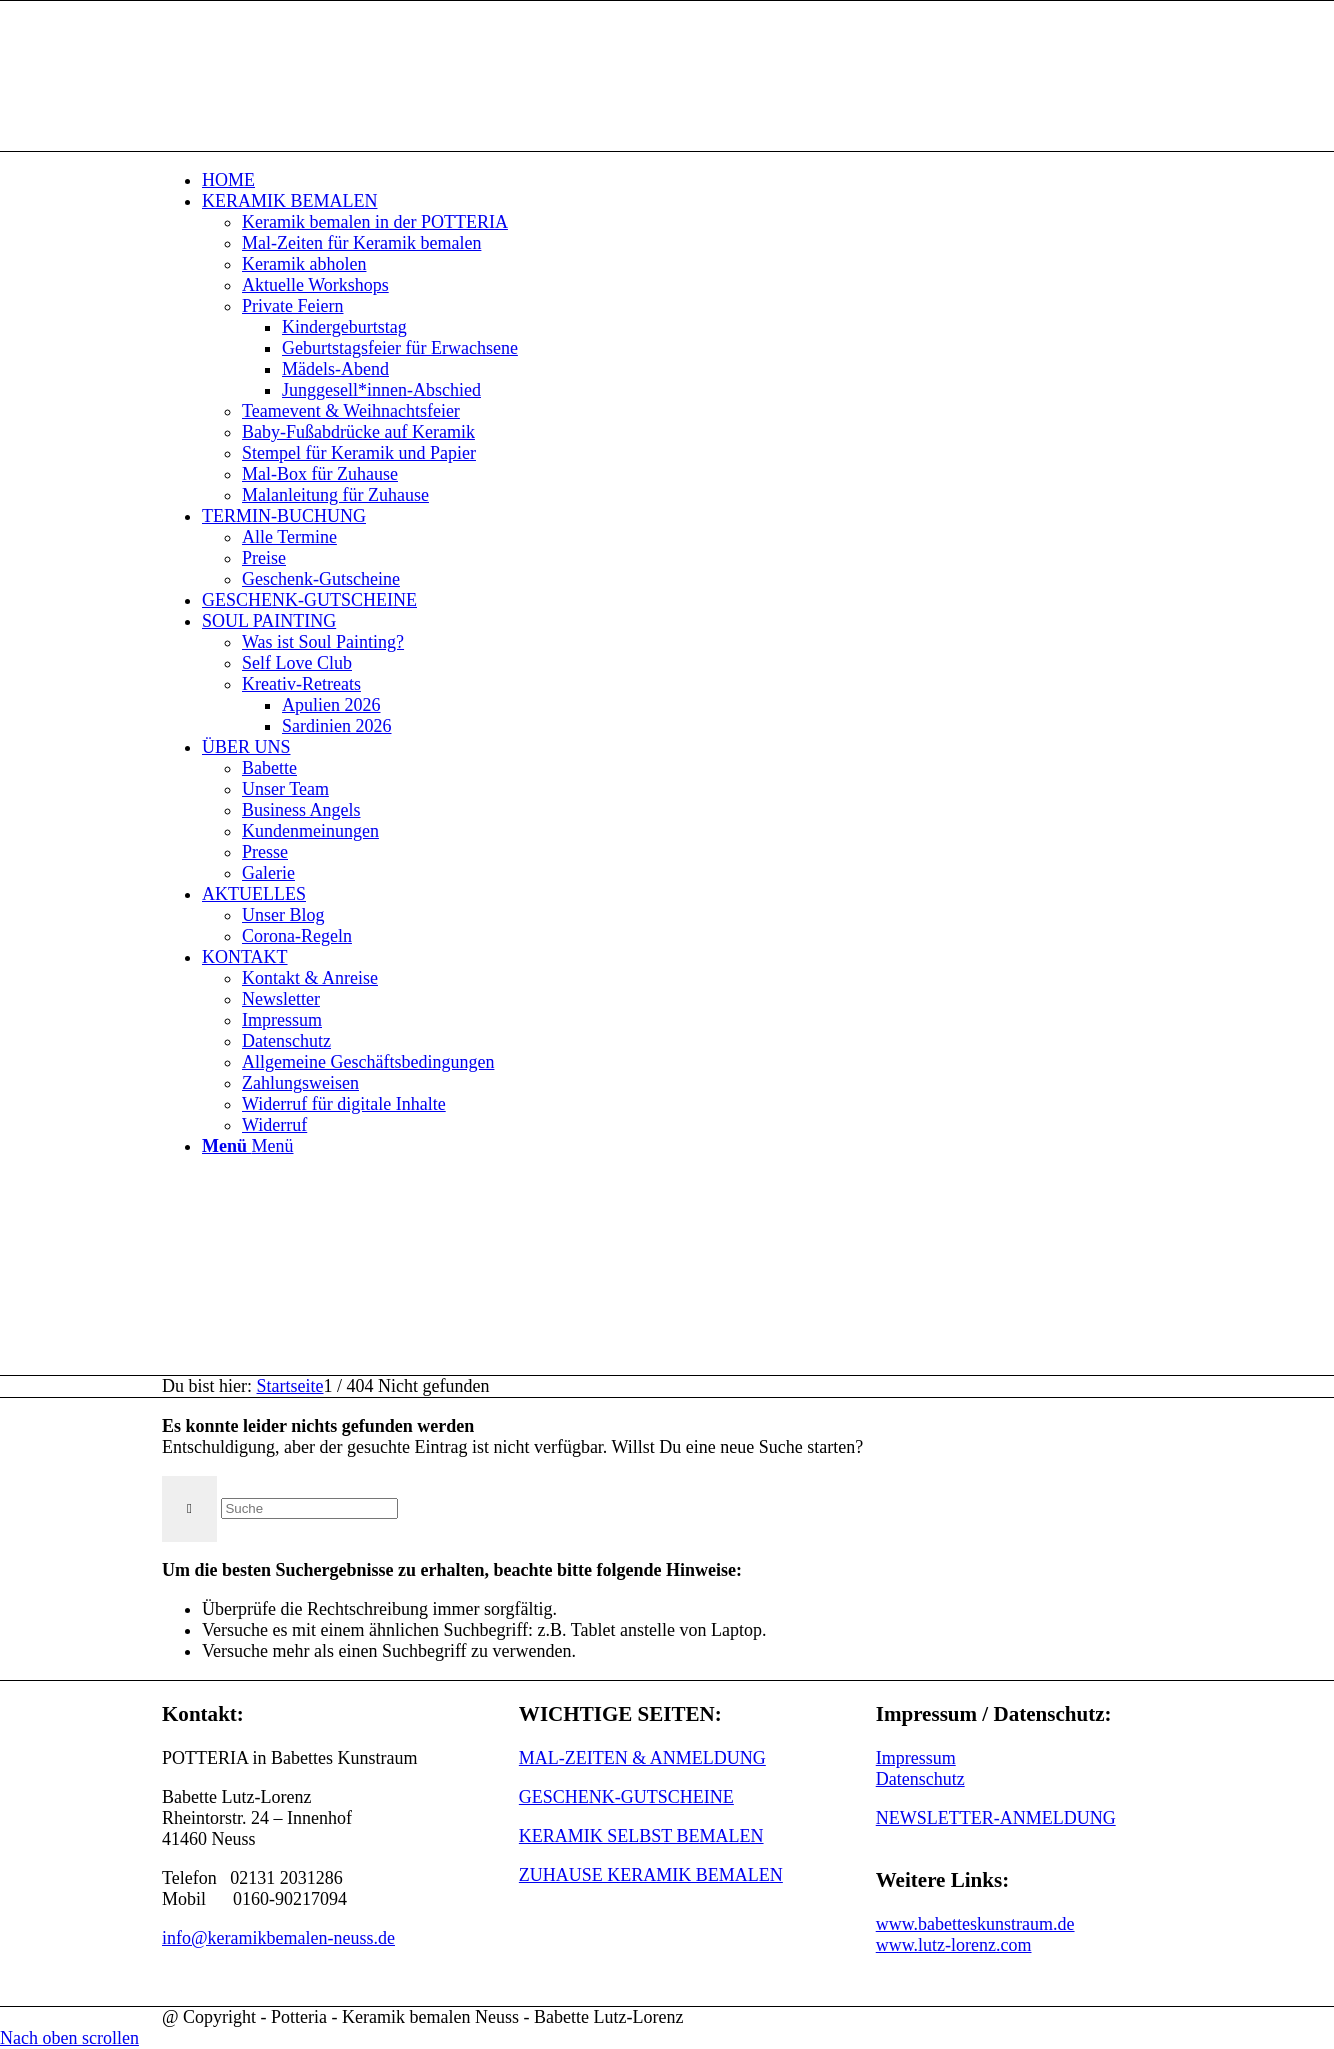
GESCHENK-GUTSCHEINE (626, 1797)
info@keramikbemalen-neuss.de (278, 1938)
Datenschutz (920, 1779)
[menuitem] (687, 180)
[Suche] (309, 1508)
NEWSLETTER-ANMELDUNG (996, 1818)
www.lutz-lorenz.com (954, 1945)
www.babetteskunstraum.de (975, 1924)
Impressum (916, 1758)
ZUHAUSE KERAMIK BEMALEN (651, 1875)
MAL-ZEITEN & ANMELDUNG (642, 1758)
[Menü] (248, 1146)
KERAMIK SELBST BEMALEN (641, 1836)
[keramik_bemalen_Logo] (312, 95)
